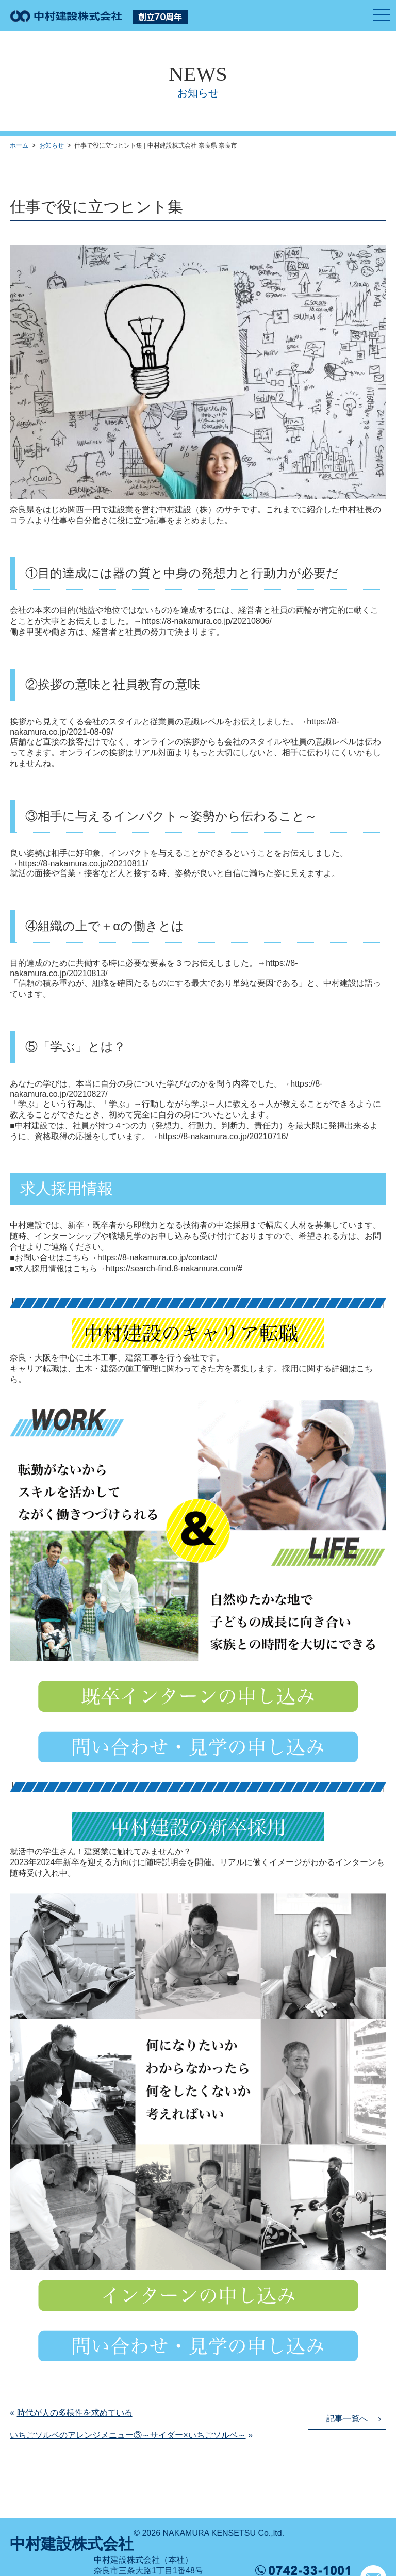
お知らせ (51, 145)
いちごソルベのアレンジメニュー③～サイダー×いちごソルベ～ (127, 2435)
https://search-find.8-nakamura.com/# (174, 1268)
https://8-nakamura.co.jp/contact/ (157, 1257)
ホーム (19, 145)
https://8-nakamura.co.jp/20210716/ (223, 1136)
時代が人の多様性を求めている (75, 2412)
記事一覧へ (347, 2418)
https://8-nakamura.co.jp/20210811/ (83, 863)
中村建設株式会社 (72, 2543)
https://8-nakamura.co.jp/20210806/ (207, 621)
